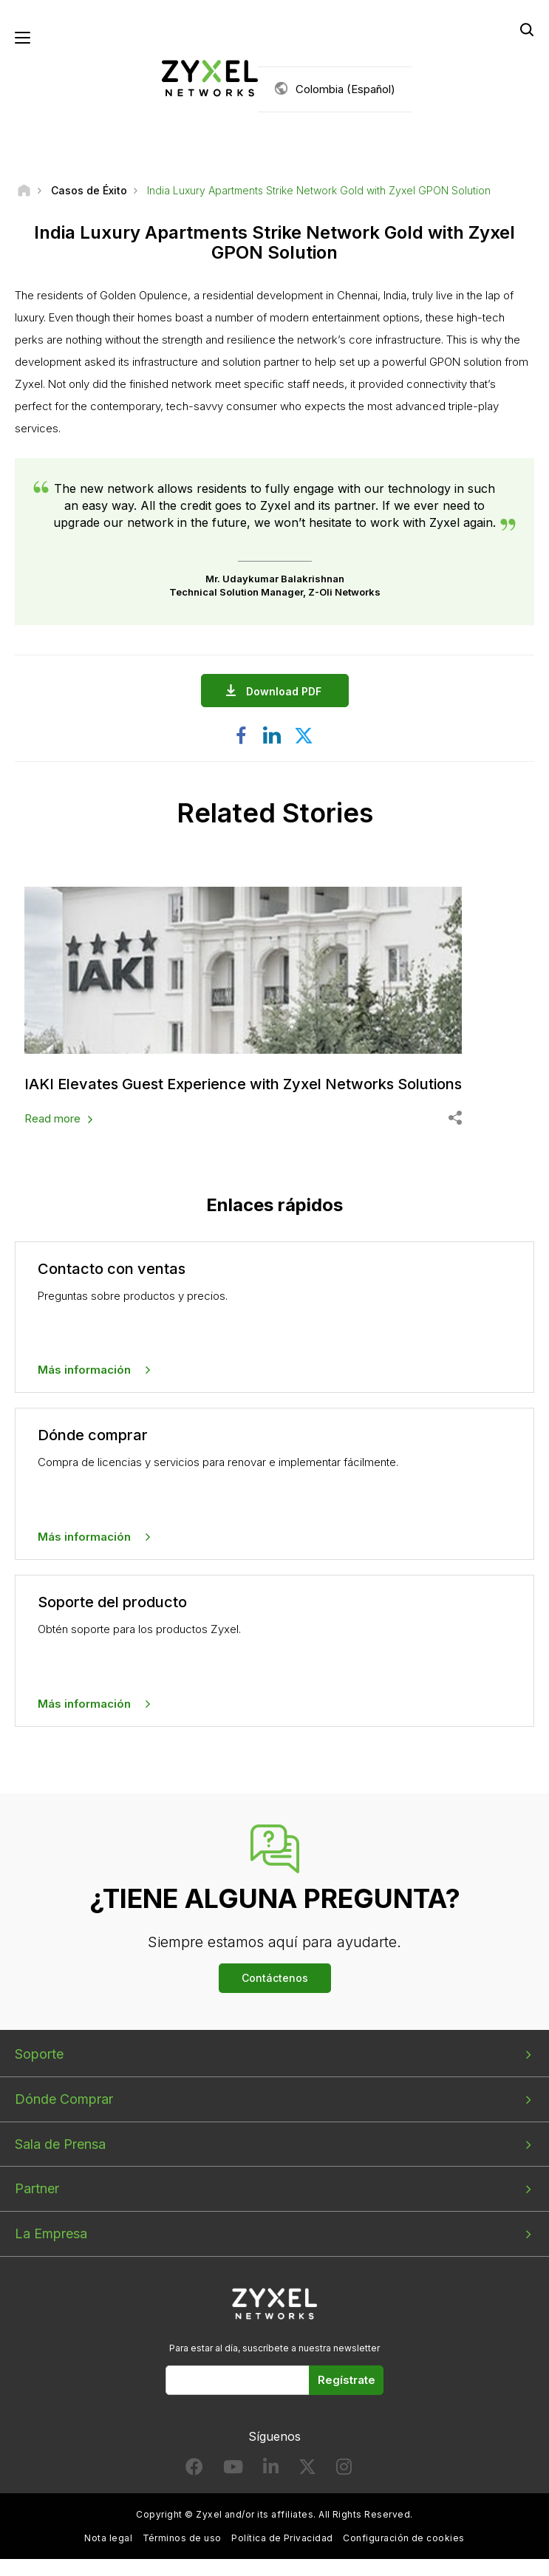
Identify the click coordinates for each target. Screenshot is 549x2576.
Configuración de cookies (404, 2537)
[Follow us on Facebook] (194, 2470)
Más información (84, 1370)
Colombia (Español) (345, 89)
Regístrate (346, 2380)
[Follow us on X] (307, 2470)
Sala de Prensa (60, 2144)
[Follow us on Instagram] (344, 2470)
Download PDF (287, 691)
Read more (52, 1118)
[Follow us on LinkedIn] (271, 2470)
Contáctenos (275, 1978)
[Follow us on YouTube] (233, 2470)
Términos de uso (182, 2537)
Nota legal (108, 2537)
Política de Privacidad (282, 2537)
